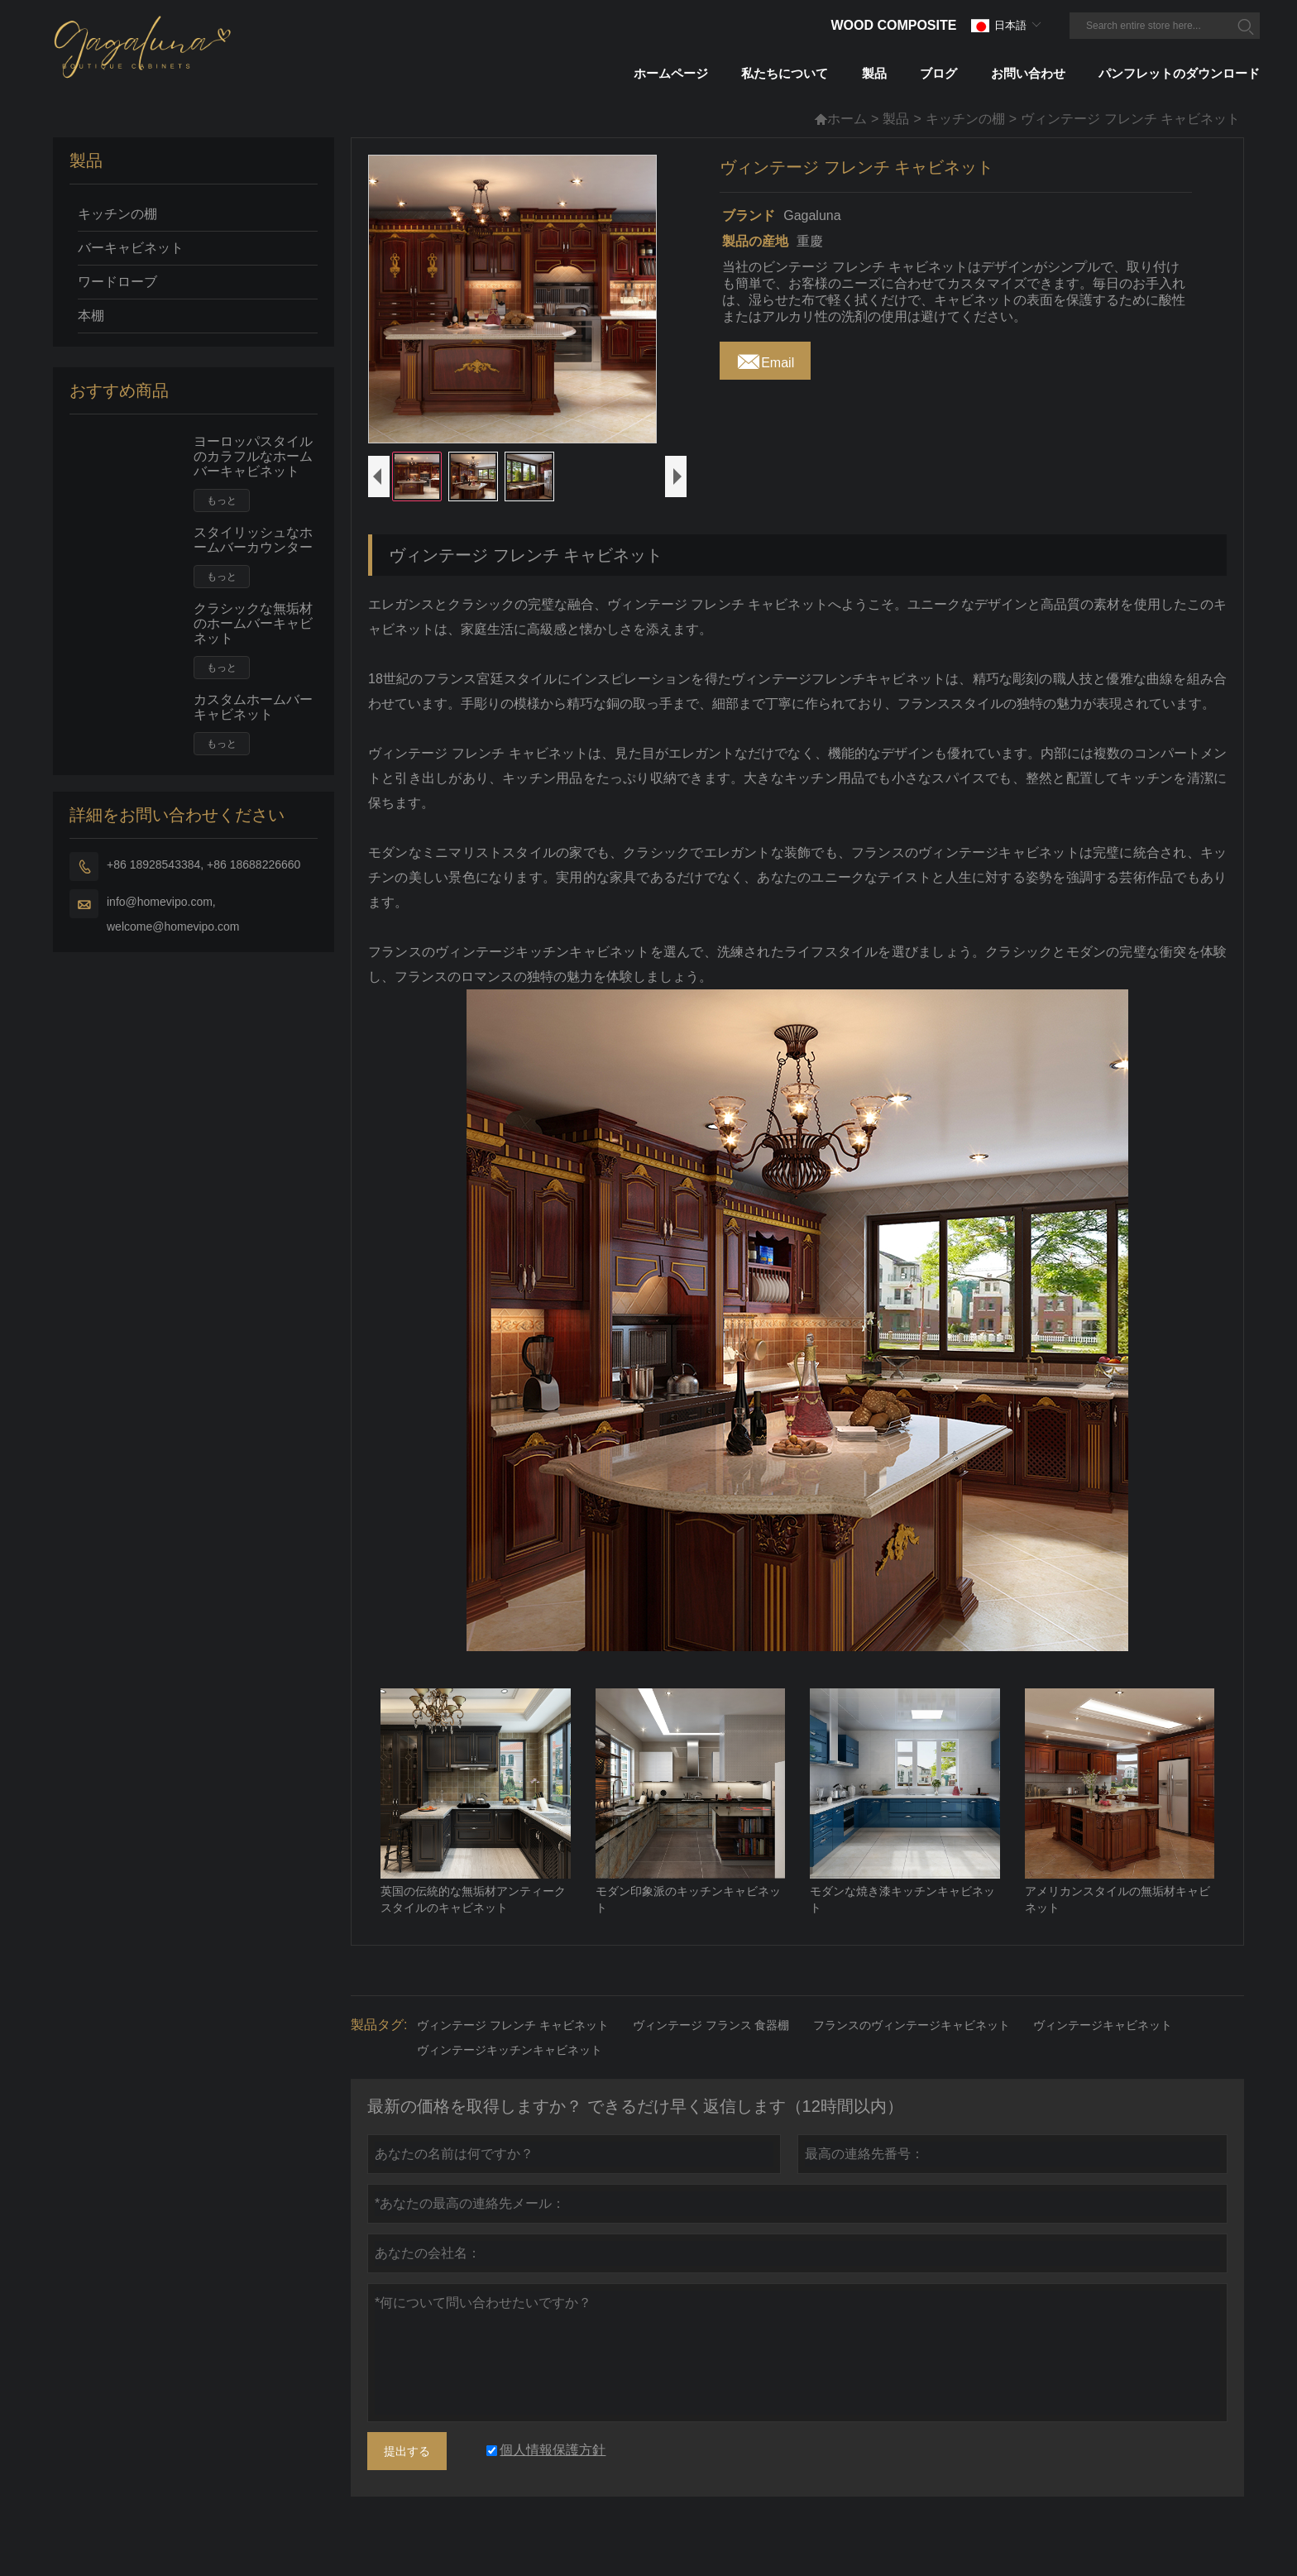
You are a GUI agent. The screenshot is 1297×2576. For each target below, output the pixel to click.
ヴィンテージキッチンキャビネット (509, 2079)
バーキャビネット (131, 248)
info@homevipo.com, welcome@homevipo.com (173, 914)
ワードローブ (117, 282)
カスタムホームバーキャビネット (253, 706)
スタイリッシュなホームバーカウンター (253, 539)
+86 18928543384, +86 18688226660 (203, 864)
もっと (222, 500)
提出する (407, 2480)
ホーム (840, 118)
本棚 (91, 316)
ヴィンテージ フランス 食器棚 (711, 2054)
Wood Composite (893, 25)
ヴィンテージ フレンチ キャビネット (513, 2054)
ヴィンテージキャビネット (1102, 2054)
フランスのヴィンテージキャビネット (911, 2054)
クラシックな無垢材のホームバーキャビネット (253, 623)
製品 (896, 119)
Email (765, 358)
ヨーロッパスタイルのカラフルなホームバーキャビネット (253, 456)
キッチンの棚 (965, 119)
